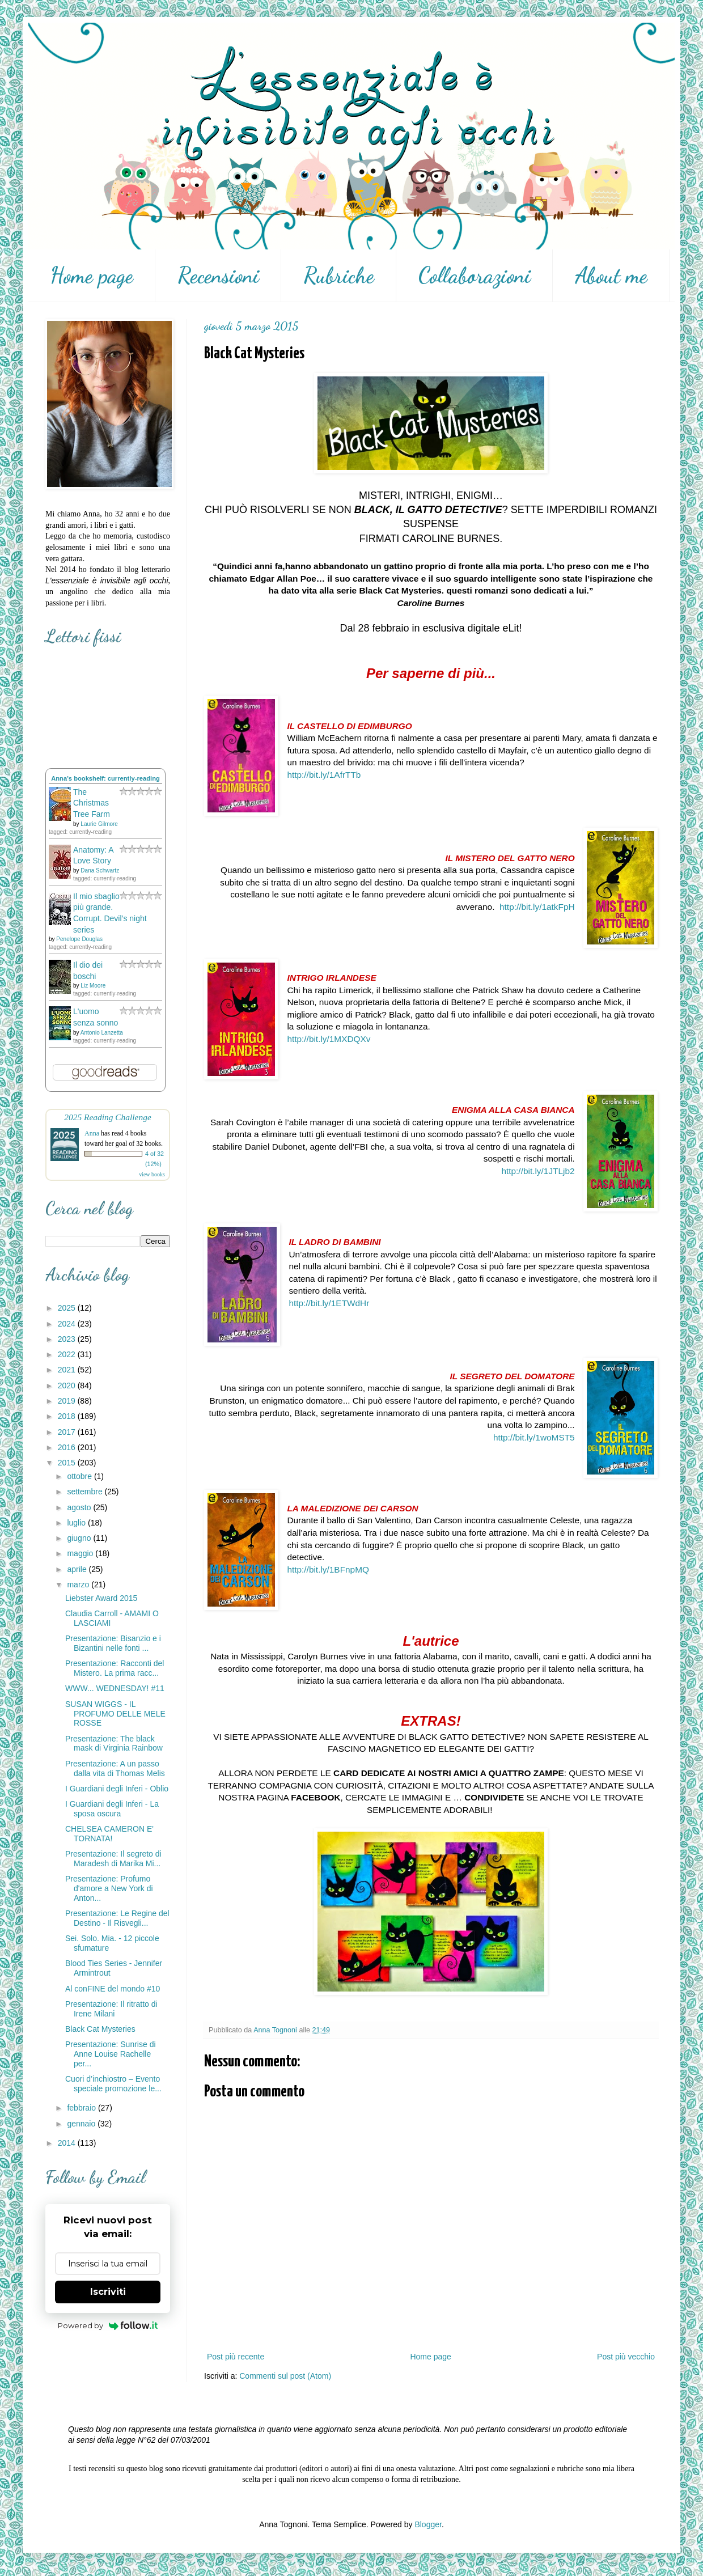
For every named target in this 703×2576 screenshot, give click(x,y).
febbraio (82, 2107)
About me (611, 275)
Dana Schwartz (100, 870)
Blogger (427, 2524)
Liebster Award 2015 (101, 1598)
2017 (68, 1432)
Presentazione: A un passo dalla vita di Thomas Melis (115, 1768)
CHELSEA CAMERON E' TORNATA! (109, 1833)
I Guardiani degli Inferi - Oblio (116, 1788)
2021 (68, 1369)
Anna (91, 1133)
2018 (68, 1416)
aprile (77, 1569)
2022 (68, 1354)
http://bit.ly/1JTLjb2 (537, 1171)
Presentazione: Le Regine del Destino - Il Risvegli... (117, 1918)
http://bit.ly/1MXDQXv (328, 1039)
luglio (77, 1522)
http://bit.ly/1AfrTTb (324, 774)
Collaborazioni (474, 275)
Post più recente (235, 2356)
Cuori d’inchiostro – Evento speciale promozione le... (113, 2083)
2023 (68, 1339)
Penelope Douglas (79, 939)
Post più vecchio (626, 2356)
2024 (68, 1323)
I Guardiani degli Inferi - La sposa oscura (112, 1808)
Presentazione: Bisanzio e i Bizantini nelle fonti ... (113, 1643)
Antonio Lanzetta (102, 1032)
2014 (68, 2142)
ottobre (80, 1476)
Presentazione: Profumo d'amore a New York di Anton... (109, 1888)
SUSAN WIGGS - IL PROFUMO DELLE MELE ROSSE (115, 1714)
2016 (68, 1447)
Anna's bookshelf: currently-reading (105, 778)
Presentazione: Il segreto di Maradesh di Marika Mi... (113, 1858)
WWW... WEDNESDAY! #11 (114, 1688)
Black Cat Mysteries (100, 2028)
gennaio (82, 2123)
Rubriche (338, 275)
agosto (80, 1507)
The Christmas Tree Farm (91, 803)
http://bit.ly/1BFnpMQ (328, 1569)
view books (152, 1174)
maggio (81, 1553)
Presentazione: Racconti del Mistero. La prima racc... (114, 1668)
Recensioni (218, 275)
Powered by (108, 2325)
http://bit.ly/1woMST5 (534, 1437)
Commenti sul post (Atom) (285, 2375)
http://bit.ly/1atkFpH (537, 907)
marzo (79, 1584)
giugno (80, 1538)
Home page (91, 275)
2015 (68, 1462)
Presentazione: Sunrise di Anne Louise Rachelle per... (110, 2054)
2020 (68, 1385)
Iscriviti (108, 2291)
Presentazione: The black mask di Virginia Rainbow (114, 1743)
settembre (85, 1491)
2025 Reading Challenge (107, 1117)
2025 (68, 1307)
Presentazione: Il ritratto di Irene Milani (111, 2008)
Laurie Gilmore (99, 824)
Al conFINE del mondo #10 (112, 1988)
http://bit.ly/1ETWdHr (329, 1303)
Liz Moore (93, 985)
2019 (68, 1400)
